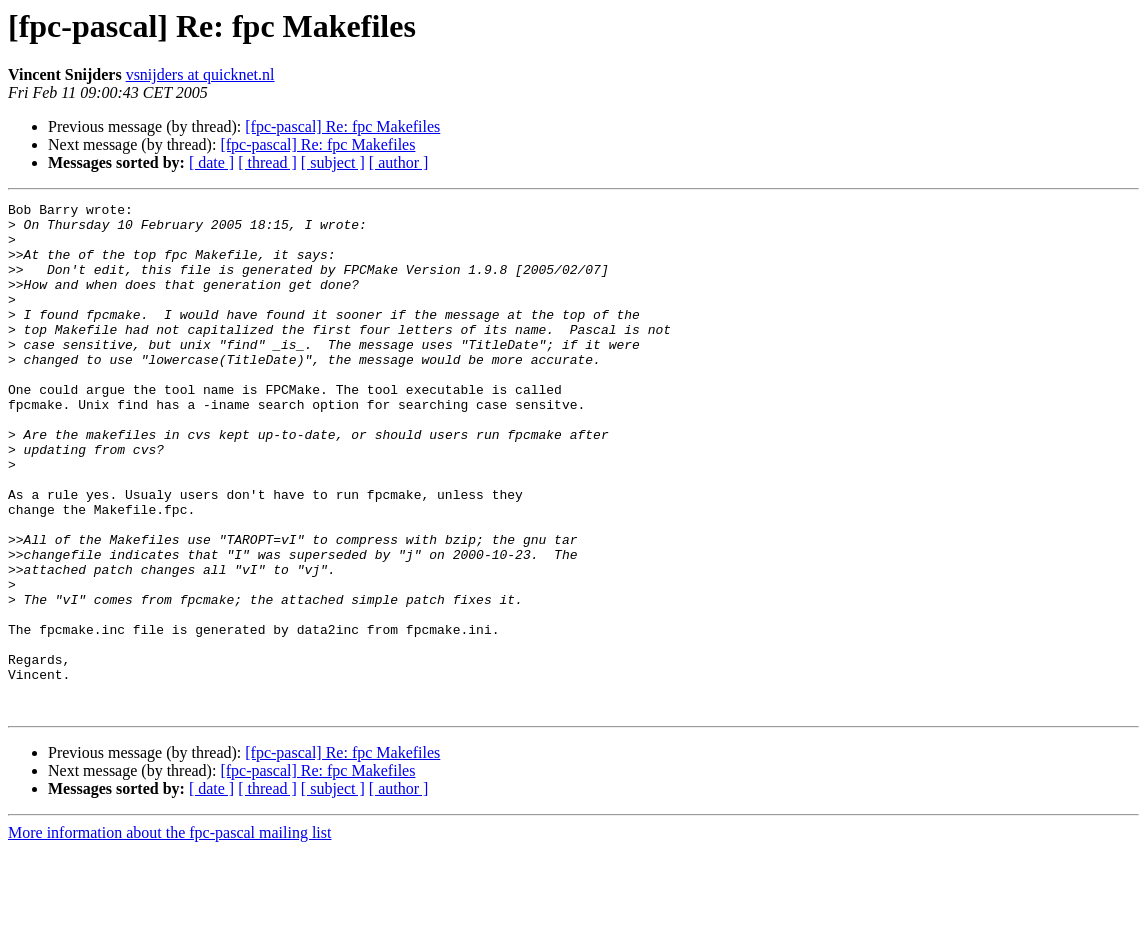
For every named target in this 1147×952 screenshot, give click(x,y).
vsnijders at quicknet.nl (200, 74)
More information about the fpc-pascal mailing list (169, 934)
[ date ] (211, 162)
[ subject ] (333, 162)
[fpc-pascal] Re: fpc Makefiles (342, 126)
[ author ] (399, 162)
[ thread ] (267, 162)
